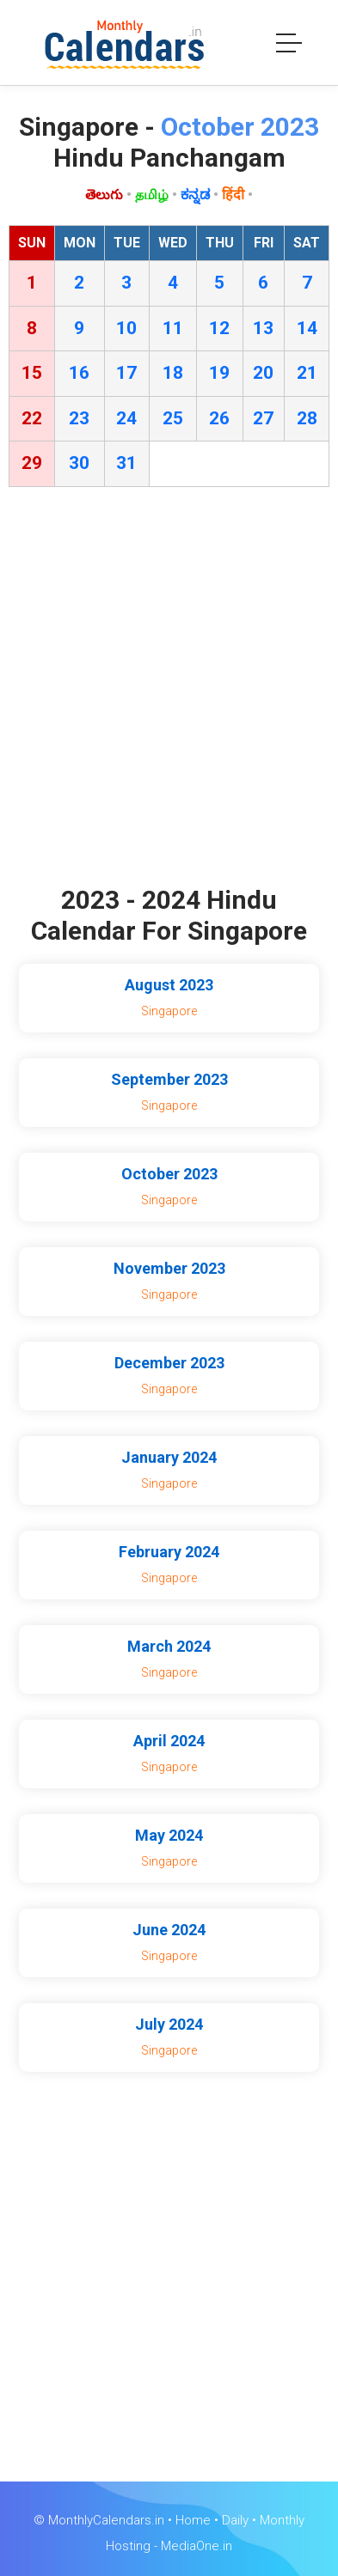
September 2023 (169, 1079)
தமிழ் (152, 194)
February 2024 (169, 1552)
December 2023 (169, 1363)
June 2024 (169, 1930)
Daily (235, 2520)
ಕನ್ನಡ (195, 194)
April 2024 (169, 1741)
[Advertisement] (169, 690)
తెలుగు (104, 194)
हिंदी (233, 194)
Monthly (282, 2520)
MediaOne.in (196, 2546)
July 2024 (169, 2024)
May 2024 (169, 1835)
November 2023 (169, 1268)
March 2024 (169, 1646)
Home (193, 2520)
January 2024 (169, 1457)
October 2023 (169, 1174)
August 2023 (169, 985)
